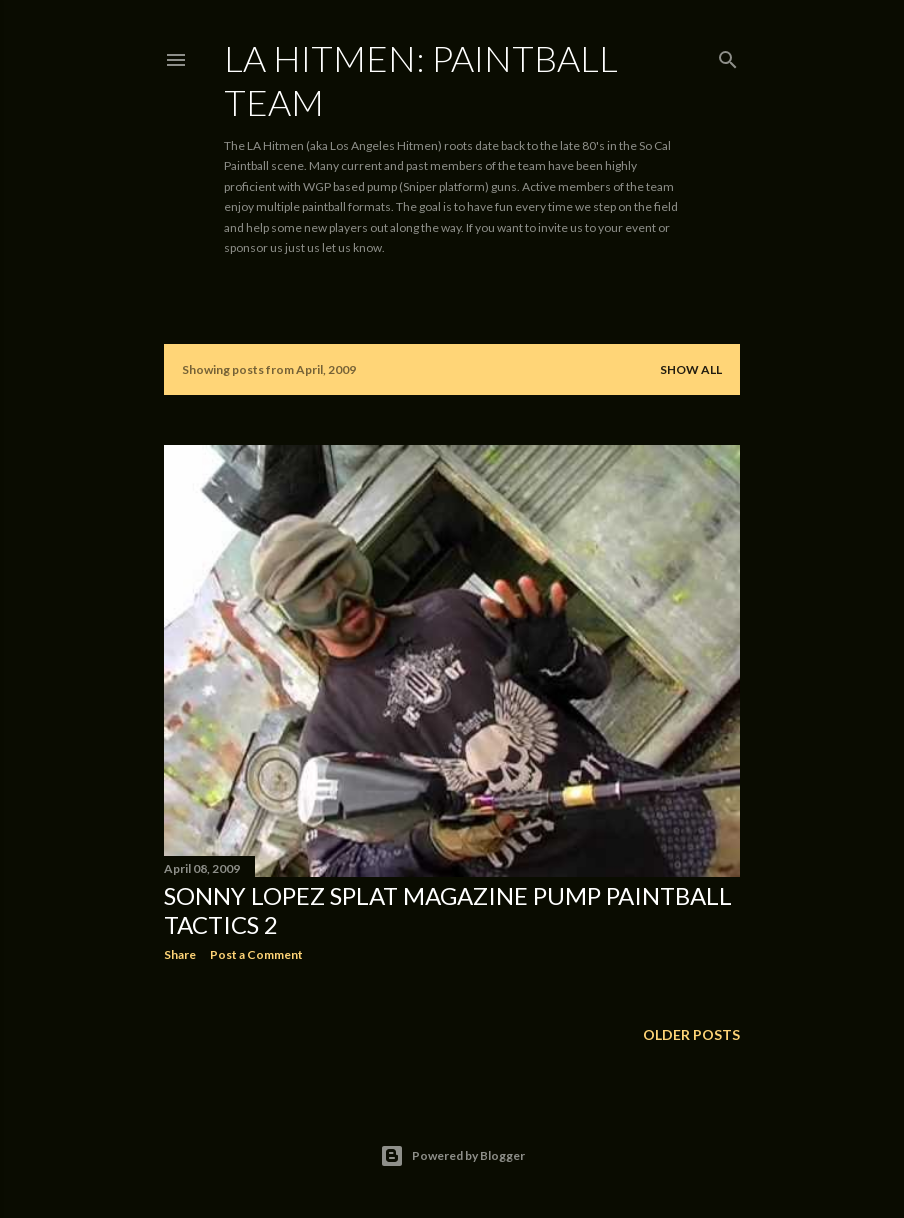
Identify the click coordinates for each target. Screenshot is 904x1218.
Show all (691, 369)
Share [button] (180, 954)
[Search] (728, 55)
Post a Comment (256, 954)
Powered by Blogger (452, 1156)
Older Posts (691, 1034)
